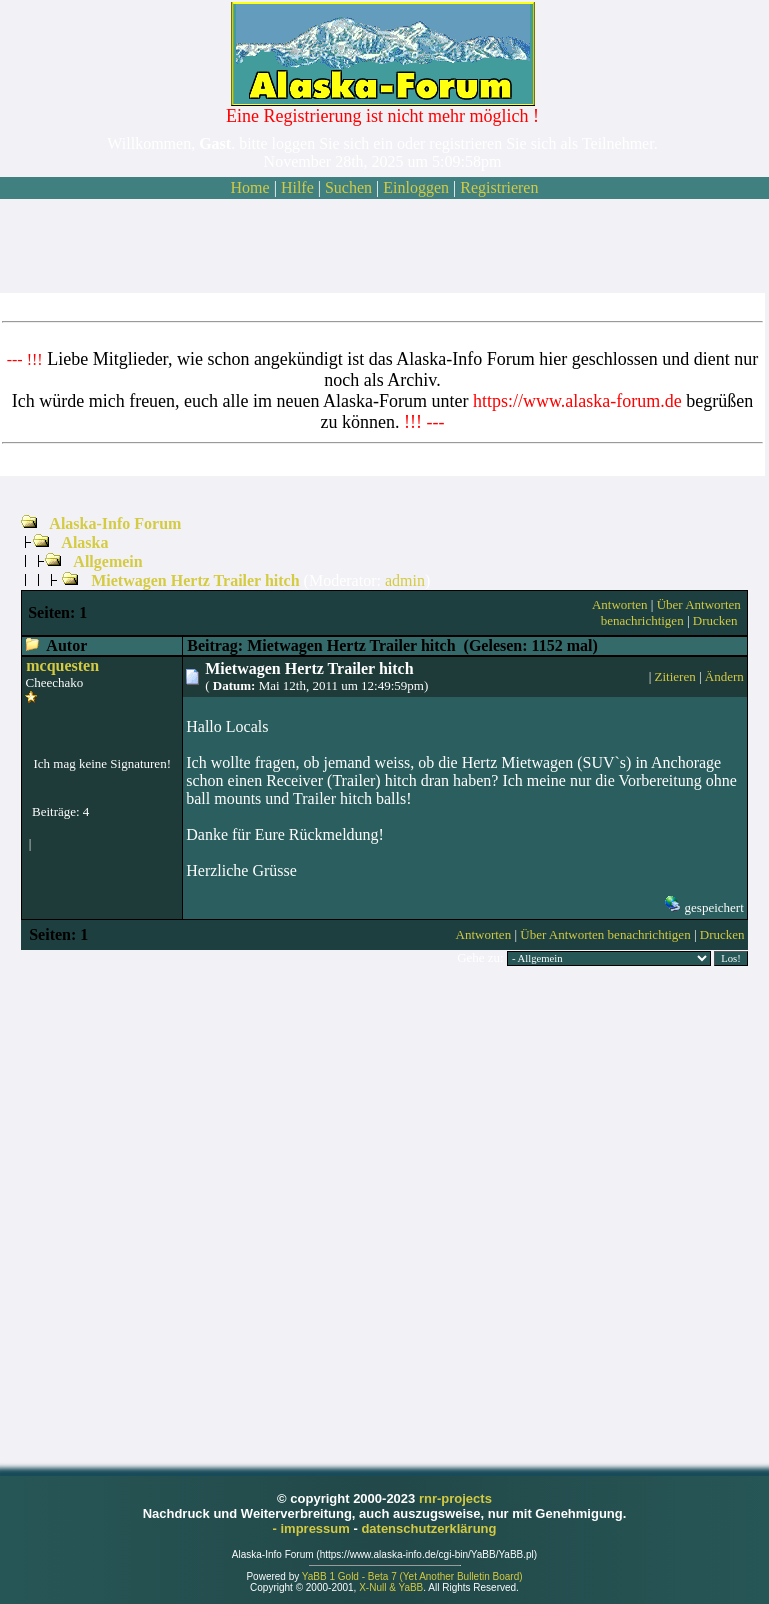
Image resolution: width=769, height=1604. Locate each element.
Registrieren (499, 187)
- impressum (313, 1528)
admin (405, 580)
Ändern (724, 676)
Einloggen (416, 187)
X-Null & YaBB (391, 1587)
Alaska (84, 542)
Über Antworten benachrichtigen (671, 612)
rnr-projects (455, 1498)
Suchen (348, 187)
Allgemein (107, 561)
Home (250, 187)
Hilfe (297, 187)
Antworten (620, 604)
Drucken (715, 620)
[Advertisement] (383, 246)
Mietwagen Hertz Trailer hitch (195, 580)
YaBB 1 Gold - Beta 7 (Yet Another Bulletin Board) (412, 1576)
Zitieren (675, 676)
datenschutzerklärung (428, 1528)
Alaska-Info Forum (115, 523)
